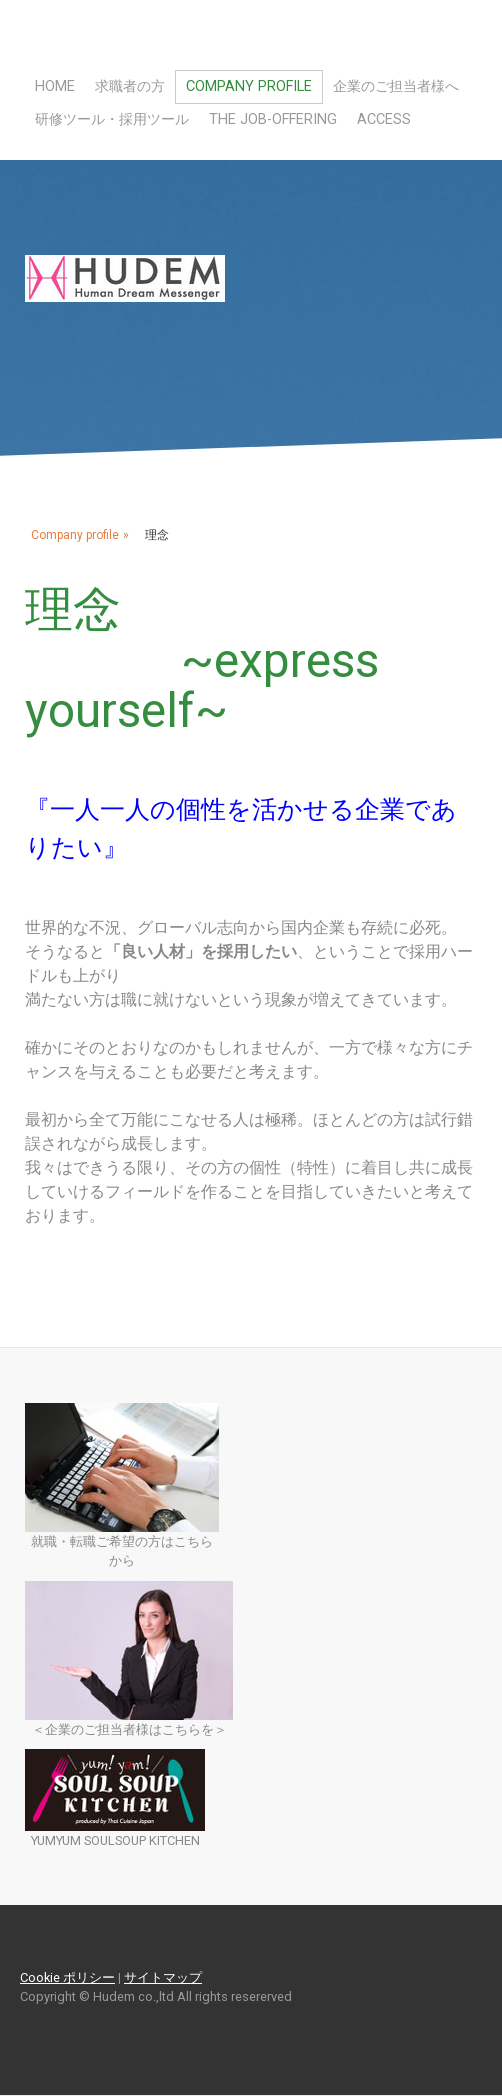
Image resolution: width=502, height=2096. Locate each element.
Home (55, 86)
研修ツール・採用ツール (112, 119)
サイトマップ (163, 1977)
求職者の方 (130, 86)
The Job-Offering (273, 119)
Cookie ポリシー (67, 1977)
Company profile (249, 86)
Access (384, 119)
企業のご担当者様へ (396, 86)
